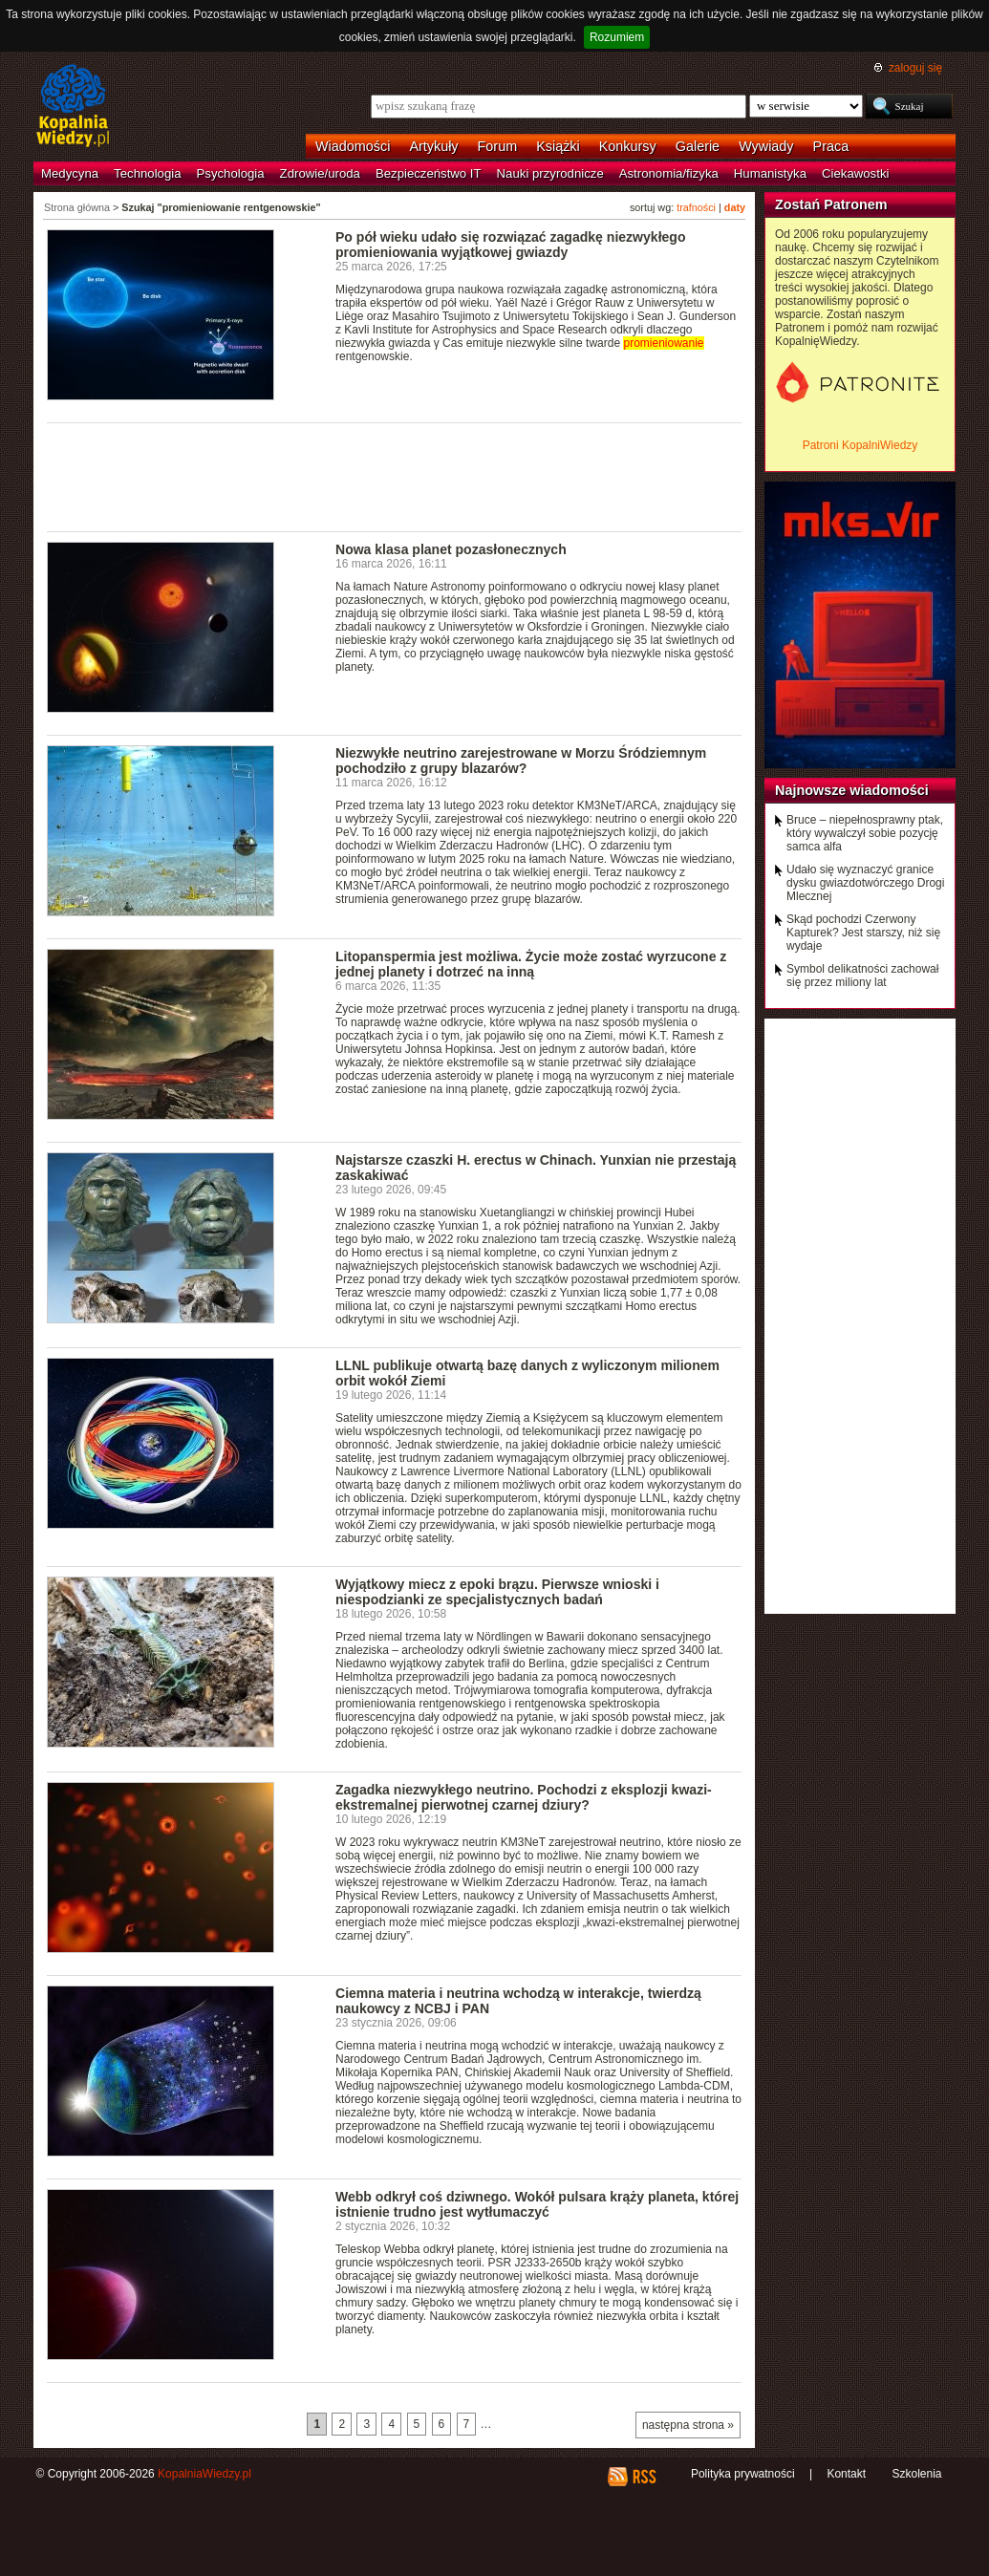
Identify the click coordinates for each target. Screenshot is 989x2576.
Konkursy (627, 146)
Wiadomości (352, 146)
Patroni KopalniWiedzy (860, 445)
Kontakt (846, 2473)
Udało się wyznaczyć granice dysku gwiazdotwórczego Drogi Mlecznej (865, 883)
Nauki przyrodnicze (550, 173)
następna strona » (688, 2425)
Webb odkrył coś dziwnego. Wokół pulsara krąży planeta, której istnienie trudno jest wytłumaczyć (537, 2204)
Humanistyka (770, 173)
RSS (643, 2476)
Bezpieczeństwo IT (429, 173)
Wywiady (766, 146)
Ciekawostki (855, 173)
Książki (558, 146)
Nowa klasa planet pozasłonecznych (451, 549)
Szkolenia (916, 2473)
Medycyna (69, 173)
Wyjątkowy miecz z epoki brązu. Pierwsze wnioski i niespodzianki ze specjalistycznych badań (497, 1592)
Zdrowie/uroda (320, 173)
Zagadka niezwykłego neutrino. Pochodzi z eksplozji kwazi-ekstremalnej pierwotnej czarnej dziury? (523, 1797)
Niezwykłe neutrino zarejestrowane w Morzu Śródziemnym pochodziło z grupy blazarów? (520, 760)
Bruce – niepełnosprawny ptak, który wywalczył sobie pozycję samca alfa (864, 833)
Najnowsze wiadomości (852, 790)
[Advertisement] (394, 476)
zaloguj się (915, 68)
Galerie (698, 146)
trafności (696, 207)
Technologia (147, 173)
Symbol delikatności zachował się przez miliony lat (862, 975)
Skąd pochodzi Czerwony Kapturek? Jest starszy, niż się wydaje (863, 932)
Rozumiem (617, 37)
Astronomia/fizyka (669, 173)
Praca (831, 146)
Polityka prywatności (743, 2473)
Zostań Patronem (831, 204)
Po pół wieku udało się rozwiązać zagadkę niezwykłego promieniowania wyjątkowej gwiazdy (510, 244)
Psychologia (231, 173)
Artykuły (433, 146)
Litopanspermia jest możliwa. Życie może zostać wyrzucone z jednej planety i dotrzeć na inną (530, 964)
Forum (498, 146)
